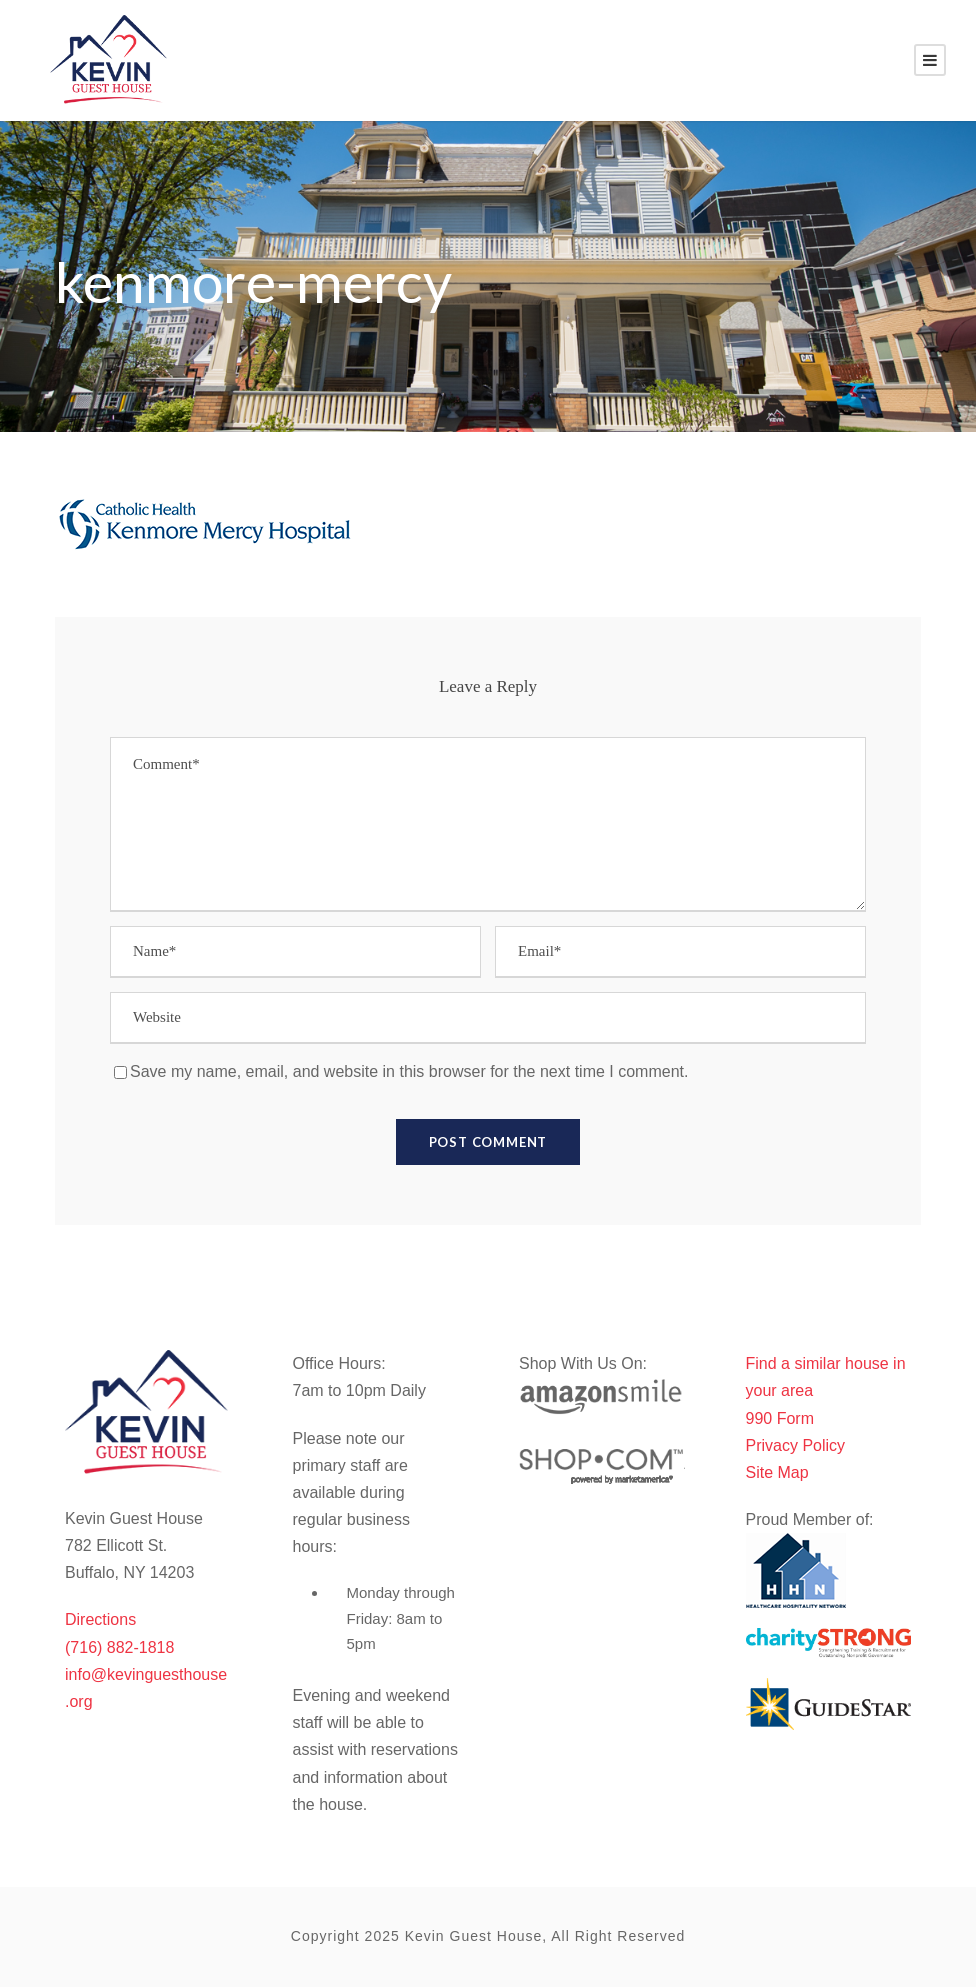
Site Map (777, 1472)
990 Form (780, 1418)
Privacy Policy (796, 1445)
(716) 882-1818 (119, 1647)
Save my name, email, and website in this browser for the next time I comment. (409, 1071)
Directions (100, 1619)
